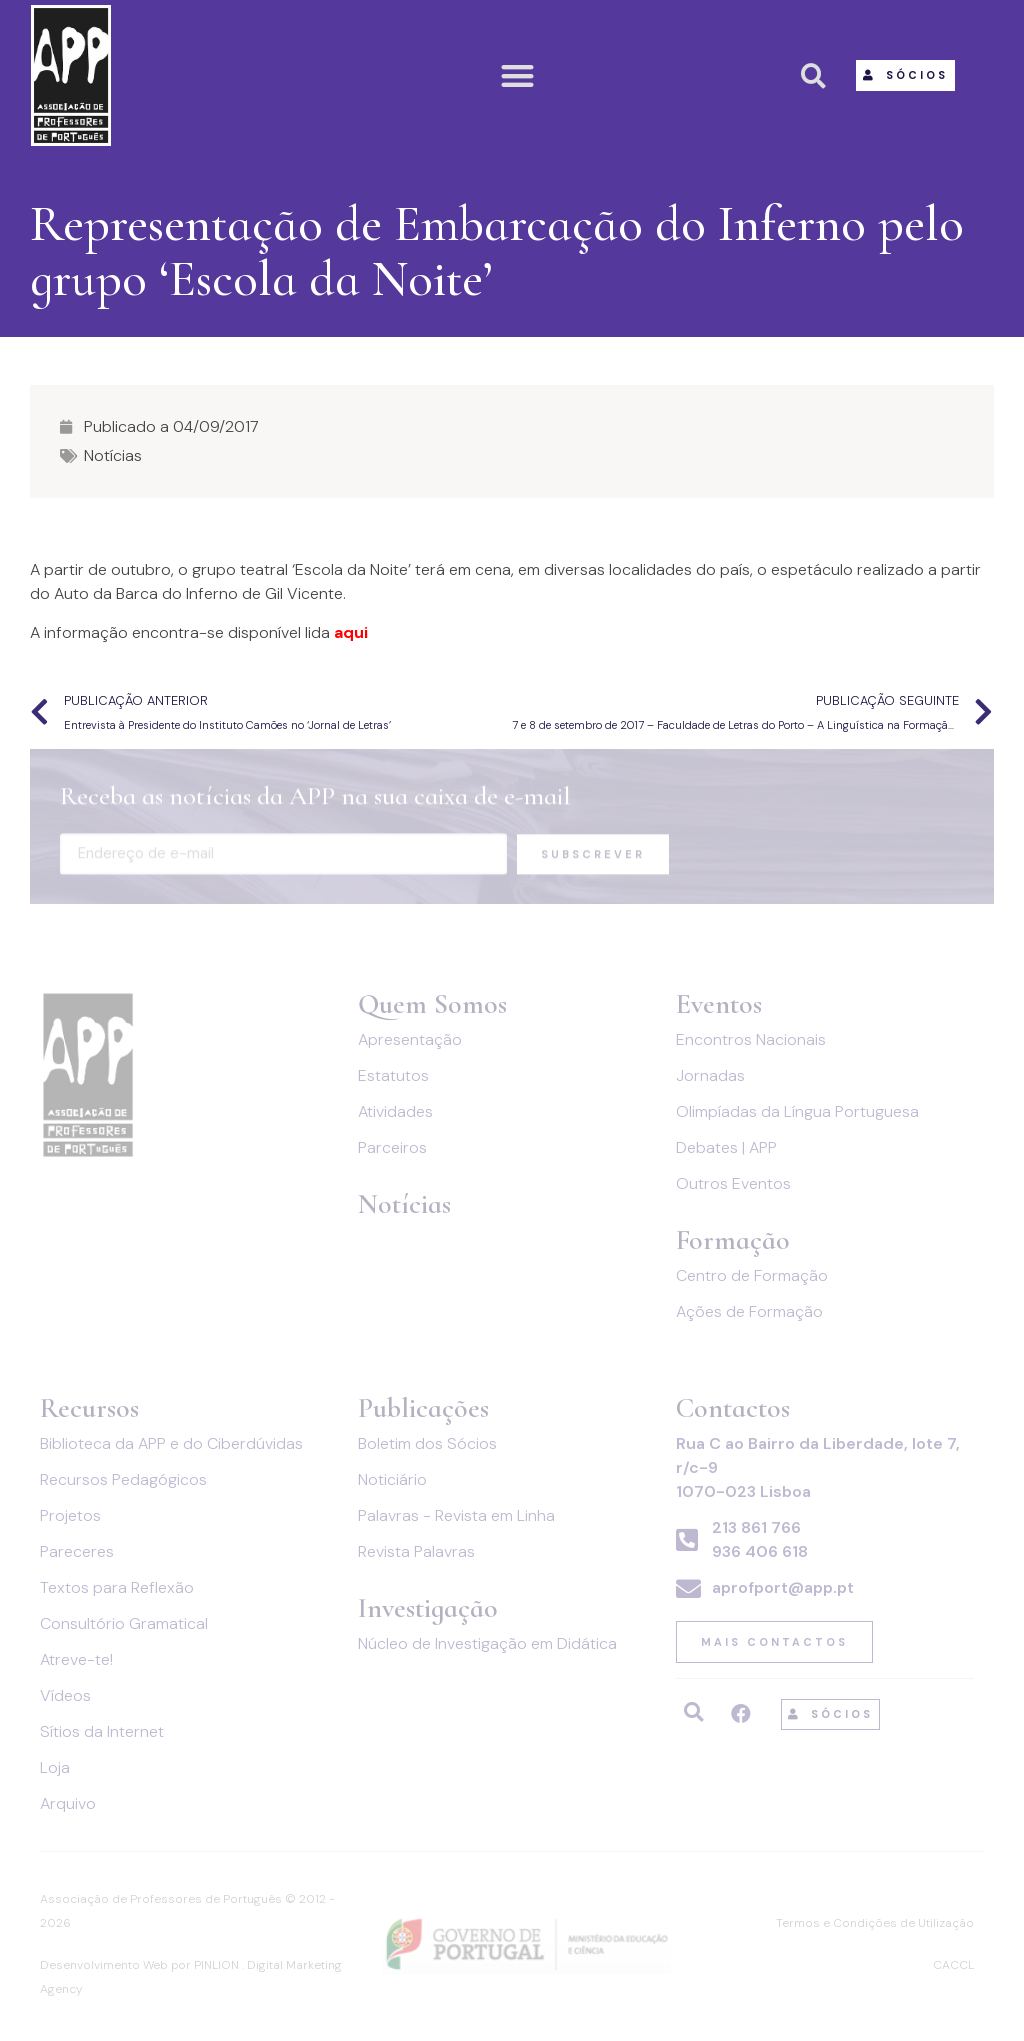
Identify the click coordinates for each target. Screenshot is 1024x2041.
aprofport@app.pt (783, 1587)
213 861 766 (756, 1527)
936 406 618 (760, 1551)
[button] (518, 75)
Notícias (113, 455)
